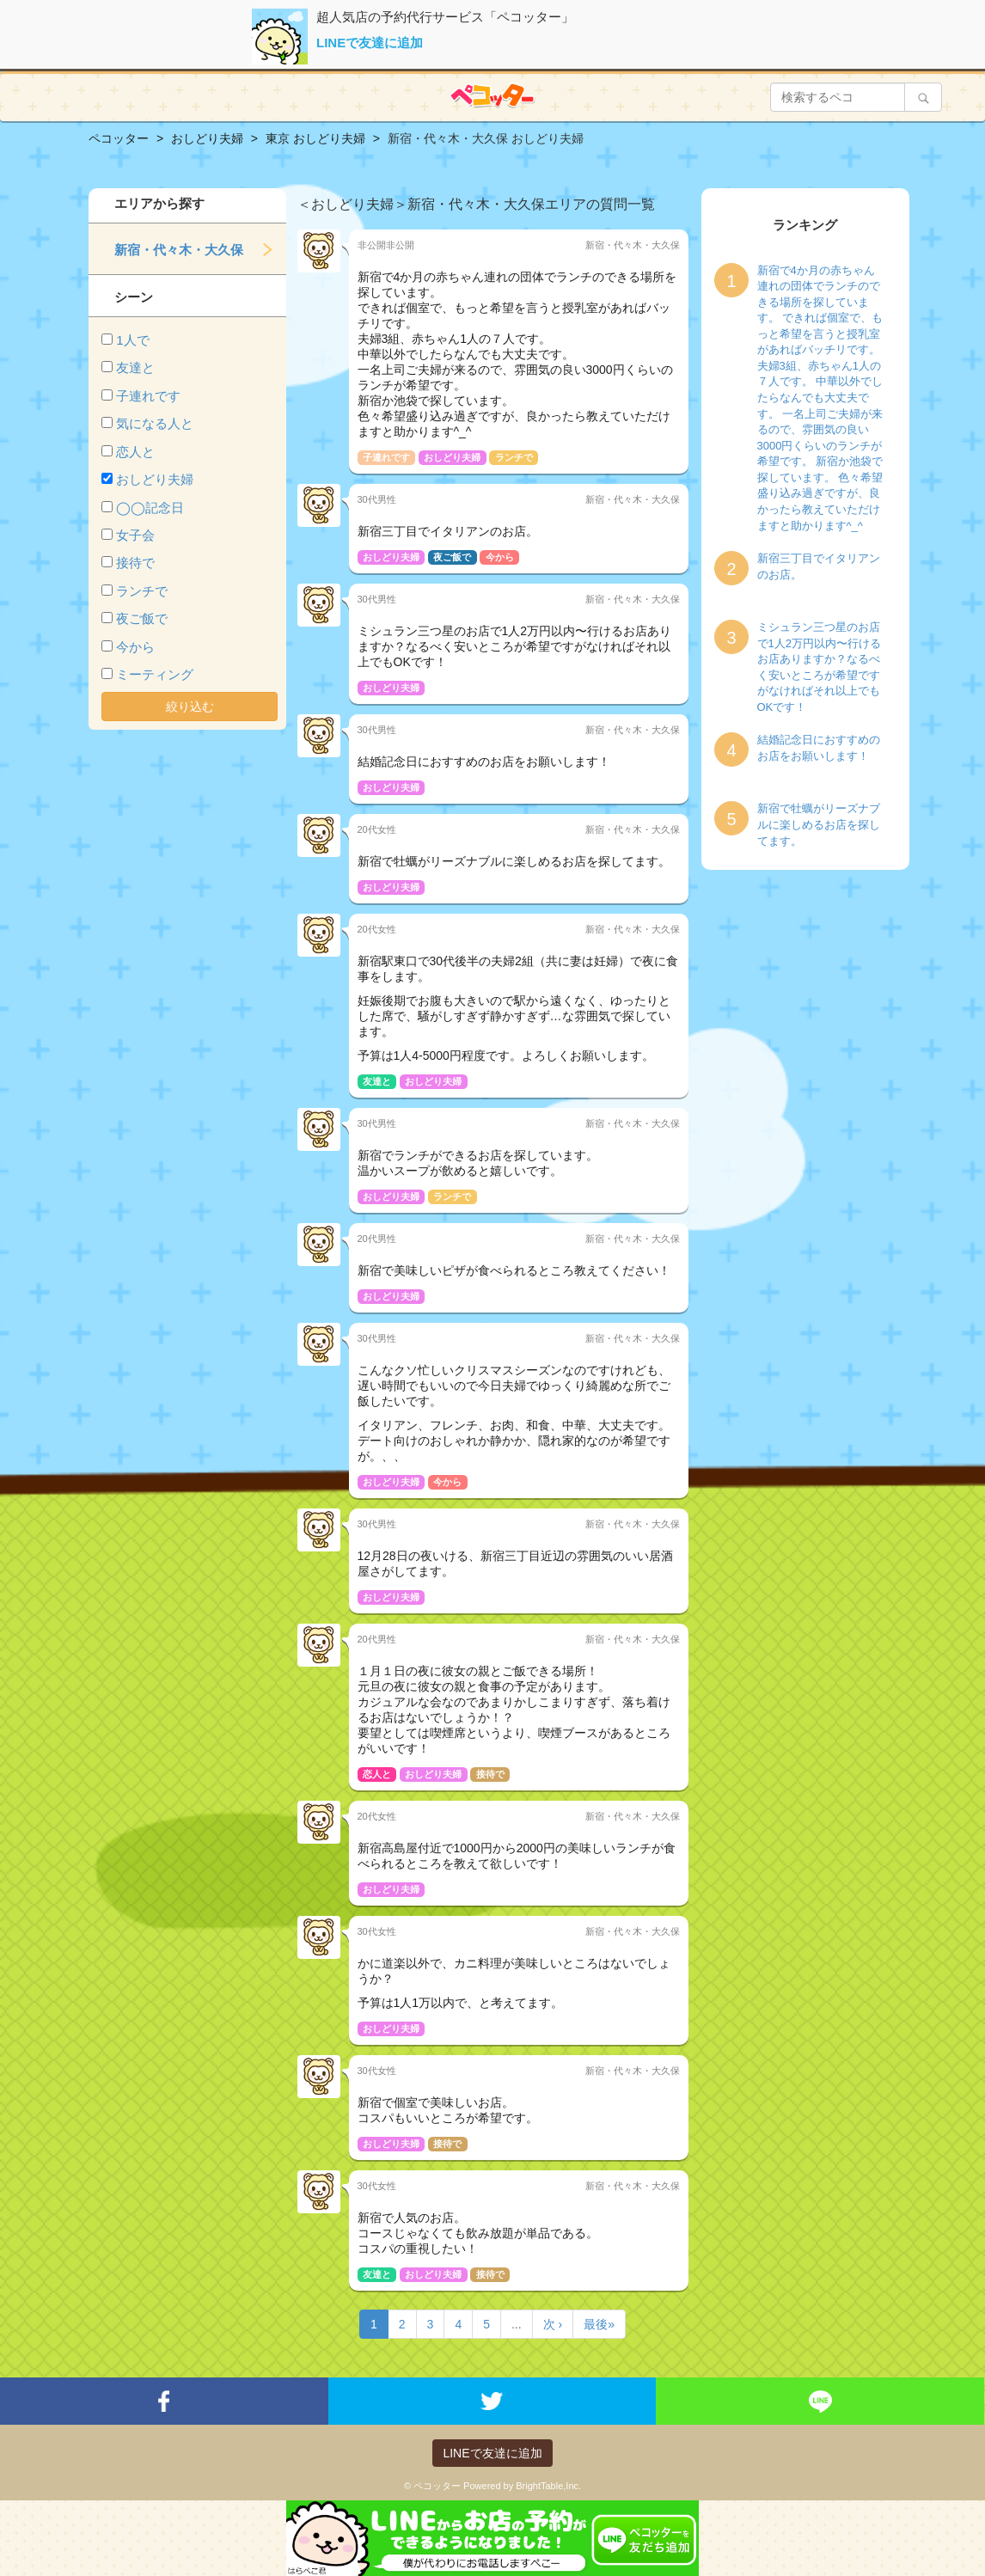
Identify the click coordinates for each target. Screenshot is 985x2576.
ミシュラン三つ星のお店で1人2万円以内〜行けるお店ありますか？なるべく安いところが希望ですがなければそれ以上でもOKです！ (819, 667)
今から (135, 646)
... (516, 2324)
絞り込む (190, 706)
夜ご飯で (142, 618)
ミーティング (154, 674)
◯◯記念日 (150, 507)
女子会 (135, 535)
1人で (132, 340)
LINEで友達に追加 (369, 42)
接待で (135, 562)
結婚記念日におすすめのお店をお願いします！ (818, 747)
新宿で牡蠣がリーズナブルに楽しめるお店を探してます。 (818, 824)
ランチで (142, 591)
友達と (135, 367)
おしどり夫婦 (154, 479)
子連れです (148, 396)
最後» (599, 2324)
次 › (553, 2324)
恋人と (135, 451)
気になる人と (154, 423)
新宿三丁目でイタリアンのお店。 (818, 566)
